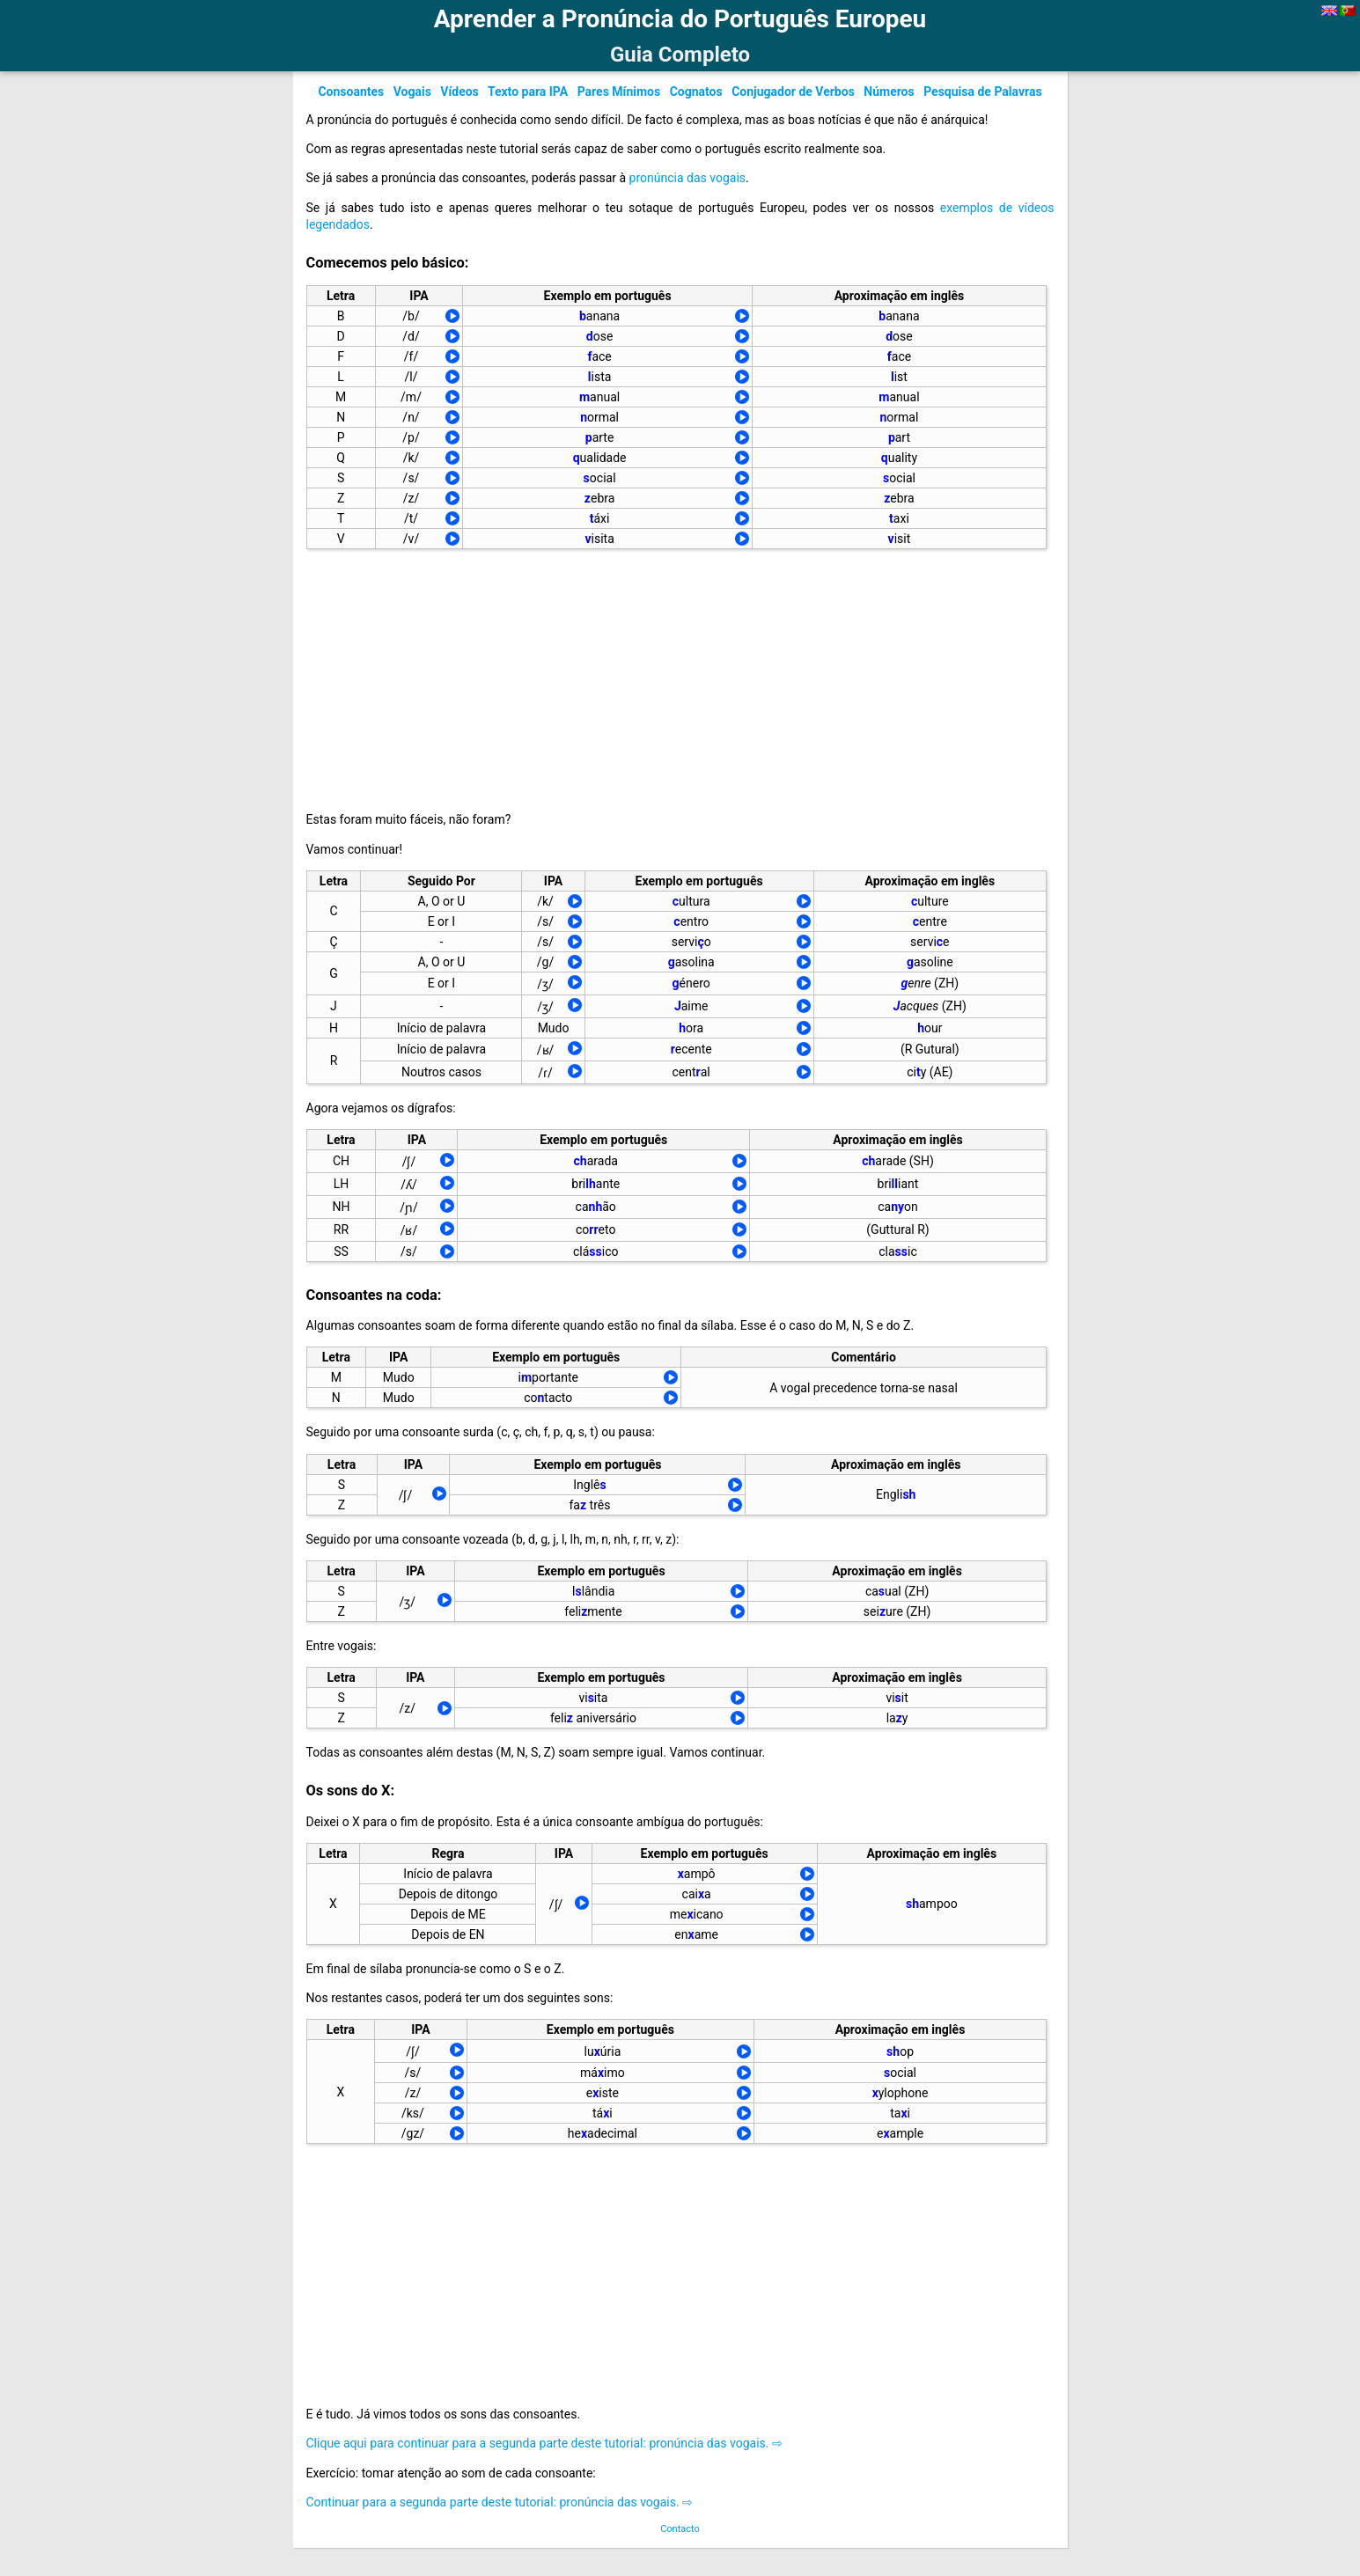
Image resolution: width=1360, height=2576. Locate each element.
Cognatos (696, 91)
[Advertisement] (662, 676)
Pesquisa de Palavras (982, 91)
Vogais (412, 91)
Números (889, 91)
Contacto (680, 2529)
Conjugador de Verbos (793, 91)
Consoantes (351, 91)
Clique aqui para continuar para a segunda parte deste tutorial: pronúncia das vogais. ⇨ (544, 2443)
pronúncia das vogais (687, 178)
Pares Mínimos (619, 91)
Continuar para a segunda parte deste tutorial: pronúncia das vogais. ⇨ (500, 2502)
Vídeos (459, 91)
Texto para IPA (528, 91)
